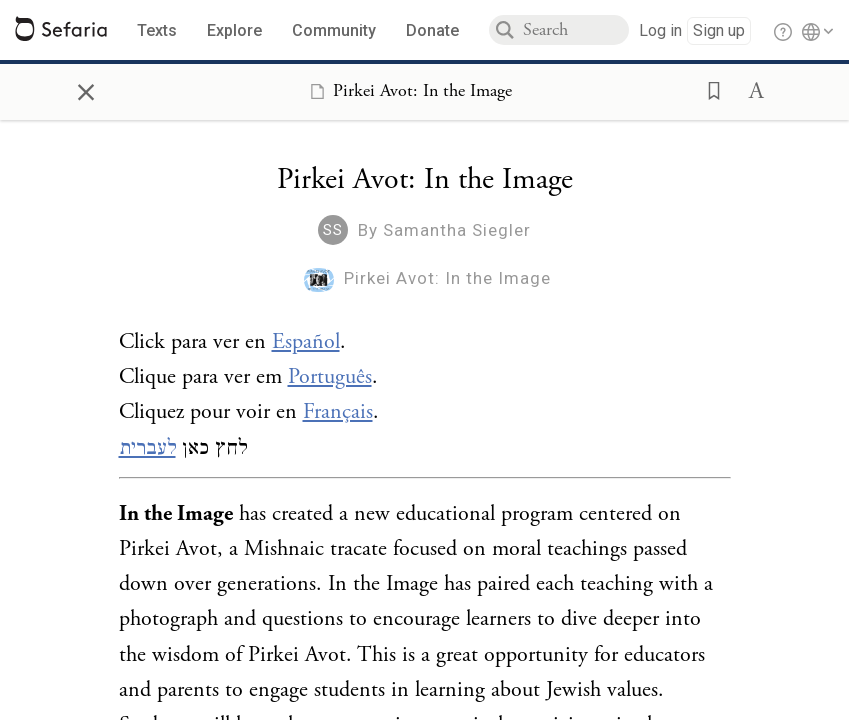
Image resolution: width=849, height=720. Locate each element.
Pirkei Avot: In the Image (447, 278)
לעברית (147, 448)
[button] (708, 89)
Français (338, 412)
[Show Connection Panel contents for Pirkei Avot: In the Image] (407, 91)
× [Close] (86, 89)
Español (306, 342)
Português (330, 377)
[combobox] (576, 30)
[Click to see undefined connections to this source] (425, 402)
